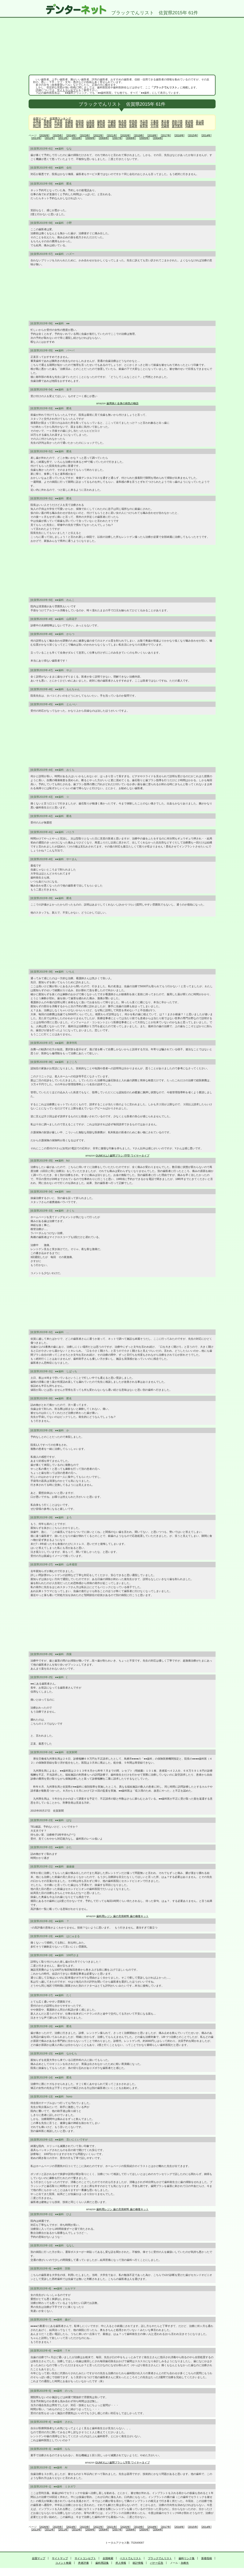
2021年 (112, 135)
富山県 (200, 121)
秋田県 (80, 121)
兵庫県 (155, 123)
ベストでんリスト (130, 2558)
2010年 (76, 138)
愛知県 (101, 123)
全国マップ (39, 118)
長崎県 (133, 126)
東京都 (165, 121)
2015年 (193, 135)
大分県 (155, 126)
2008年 (104, 138)
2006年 (130, 138)
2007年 (117, 138)
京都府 (133, 123)
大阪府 (144, 123)
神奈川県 (177, 121)
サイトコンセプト (67, 90)
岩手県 (58, 121)
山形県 (90, 121)
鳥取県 (189, 123)
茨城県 (112, 121)
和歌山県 (177, 123)
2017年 (166, 135)
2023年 (85, 135)
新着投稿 (206, 2558)
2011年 (63, 138)
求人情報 (120, 2563)
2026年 (44, 135)
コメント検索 (63, 2563)
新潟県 (189, 121)
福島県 (101, 121)
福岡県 (112, 126)
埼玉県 (144, 121)
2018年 (152, 135)
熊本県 (144, 126)
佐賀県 (122, 126)
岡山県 (37, 126)
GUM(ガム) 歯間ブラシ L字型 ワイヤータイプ (122, 2462)
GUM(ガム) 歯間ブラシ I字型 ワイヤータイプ (122, 1155)
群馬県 (133, 121)
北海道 (37, 121)
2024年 (71, 135)
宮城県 (69, 121)
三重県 (112, 123)
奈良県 (165, 123)
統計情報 (138, 2563)
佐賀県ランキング (60, 118)
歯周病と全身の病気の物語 (122, 403)
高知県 (101, 126)
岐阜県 (80, 123)
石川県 (37, 123)
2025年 (57, 135)
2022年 (98, 135)
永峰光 (185, 2563)
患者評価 (83, 2563)
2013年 (36, 138)
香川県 (80, 126)
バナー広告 (156, 2563)
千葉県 (155, 121)
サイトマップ (60, 2558)
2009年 (90, 138)
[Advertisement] (122, 46)
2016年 (179, 135)
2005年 (144, 138)
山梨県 (58, 123)
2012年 (49, 138)
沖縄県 (189, 126)
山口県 (58, 126)
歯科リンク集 (187, 2558)
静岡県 (90, 123)
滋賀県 (122, 123)
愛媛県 (90, 126)
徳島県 (69, 126)
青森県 (48, 121)
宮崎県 (165, 126)
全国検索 (108, 2558)
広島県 (48, 126)
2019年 (138, 135)
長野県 (69, 123)
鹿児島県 (177, 126)
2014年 (206, 135)
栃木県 (122, 121)
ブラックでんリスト (160, 2558)
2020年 (125, 135)
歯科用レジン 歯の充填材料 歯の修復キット (122, 1916)
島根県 (200, 123)
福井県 (48, 123)
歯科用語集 (102, 2563)
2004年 (158, 138)
